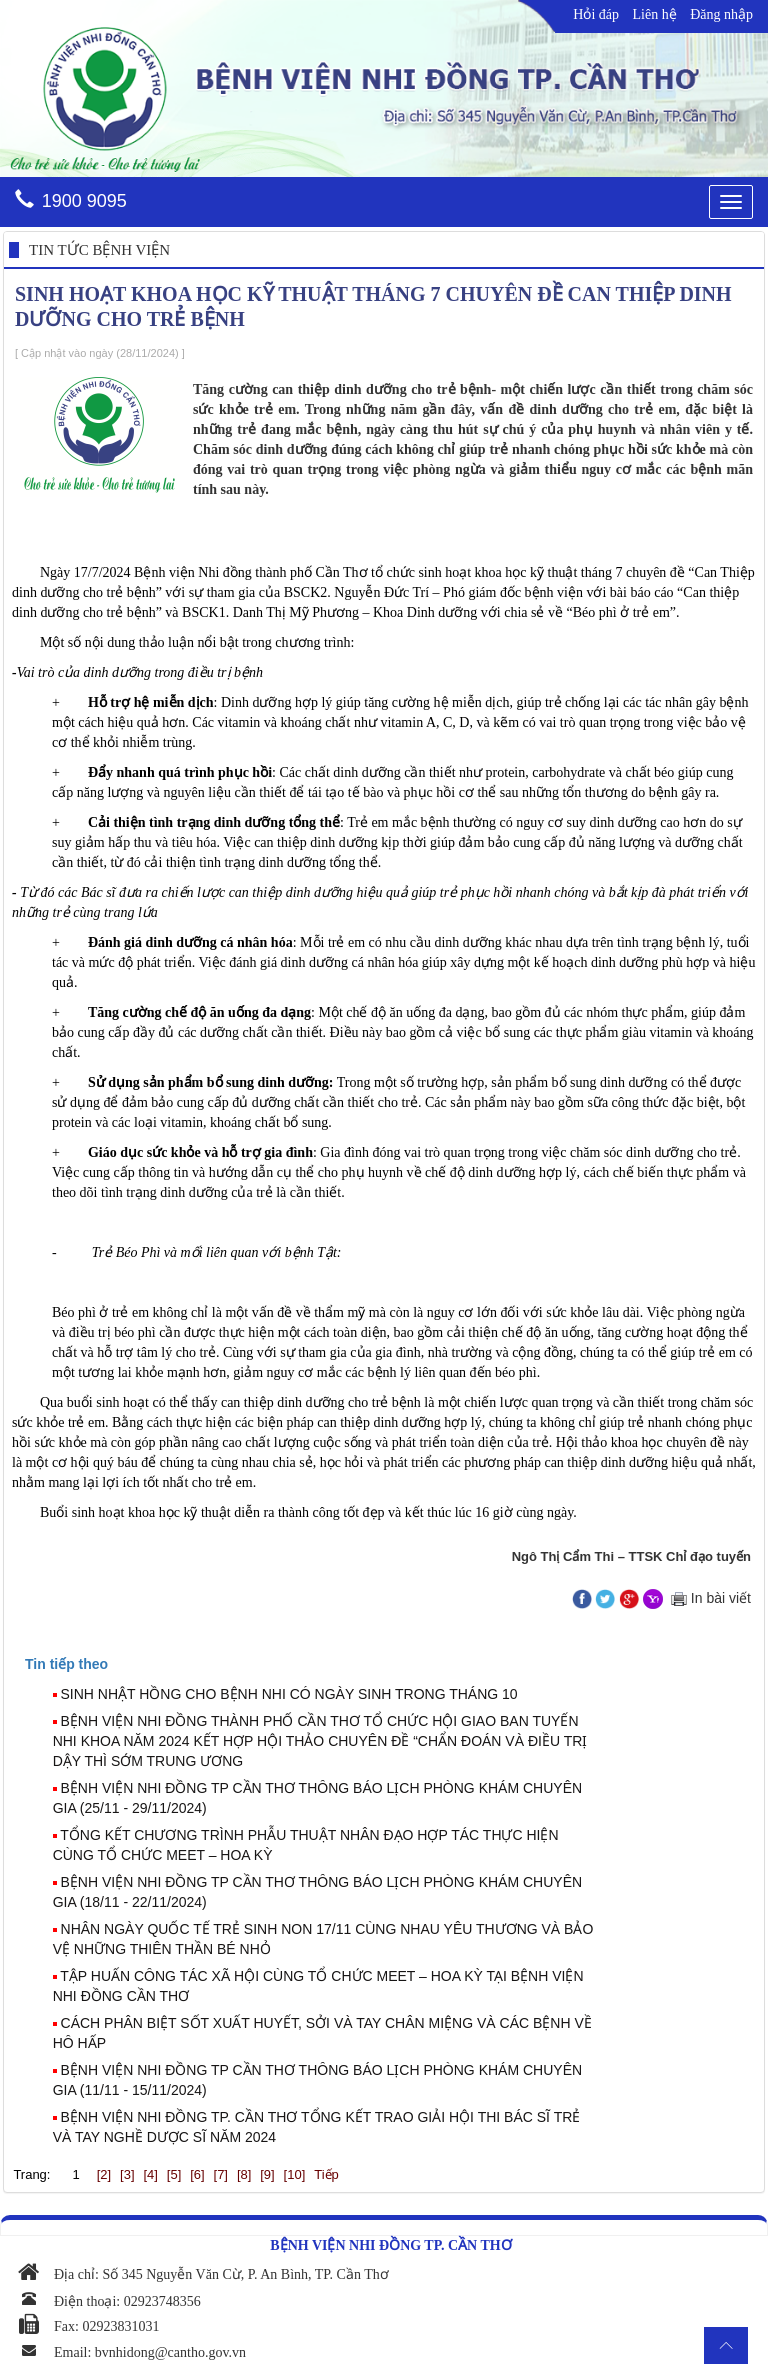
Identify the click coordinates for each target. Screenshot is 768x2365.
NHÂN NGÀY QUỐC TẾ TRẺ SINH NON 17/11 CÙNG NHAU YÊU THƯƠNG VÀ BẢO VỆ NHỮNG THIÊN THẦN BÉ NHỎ (323, 1939)
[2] (104, 2174)
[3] (127, 2174)
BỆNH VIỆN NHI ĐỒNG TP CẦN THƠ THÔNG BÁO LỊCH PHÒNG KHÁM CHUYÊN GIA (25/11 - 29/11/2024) (317, 1798)
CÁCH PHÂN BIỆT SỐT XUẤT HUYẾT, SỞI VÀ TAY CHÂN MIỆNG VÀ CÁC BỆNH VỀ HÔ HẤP (322, 2033)
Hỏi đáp (596, 14)
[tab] (393, 1664)
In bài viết (709, 1598)
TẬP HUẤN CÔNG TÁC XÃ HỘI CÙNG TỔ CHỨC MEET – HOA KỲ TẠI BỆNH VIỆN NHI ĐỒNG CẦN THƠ (318, 1986)
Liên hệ (655, 14)
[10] (295, 2174)
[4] (150, 2174)
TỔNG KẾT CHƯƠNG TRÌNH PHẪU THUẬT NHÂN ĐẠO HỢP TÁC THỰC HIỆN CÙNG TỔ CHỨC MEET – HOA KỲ (306, 1845)
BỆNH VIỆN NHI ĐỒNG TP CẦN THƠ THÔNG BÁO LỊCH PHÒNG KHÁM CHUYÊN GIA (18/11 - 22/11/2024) (317, 1892)
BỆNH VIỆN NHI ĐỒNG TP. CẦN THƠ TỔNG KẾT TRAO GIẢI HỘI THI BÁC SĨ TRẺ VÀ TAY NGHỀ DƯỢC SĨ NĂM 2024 (317, 2127)
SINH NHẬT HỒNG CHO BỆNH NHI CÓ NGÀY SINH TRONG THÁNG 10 (289, 1694)
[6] (197, 2174)
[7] (221, 2174)
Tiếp (326, 2174)
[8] (244, 2174)
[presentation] (66, 1664)
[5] (174, 2174)
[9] (267, 2174)
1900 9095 (84, 201)
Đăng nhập (721, 14)
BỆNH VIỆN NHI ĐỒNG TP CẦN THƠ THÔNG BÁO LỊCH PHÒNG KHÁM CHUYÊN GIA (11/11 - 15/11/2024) (317, 2080)
